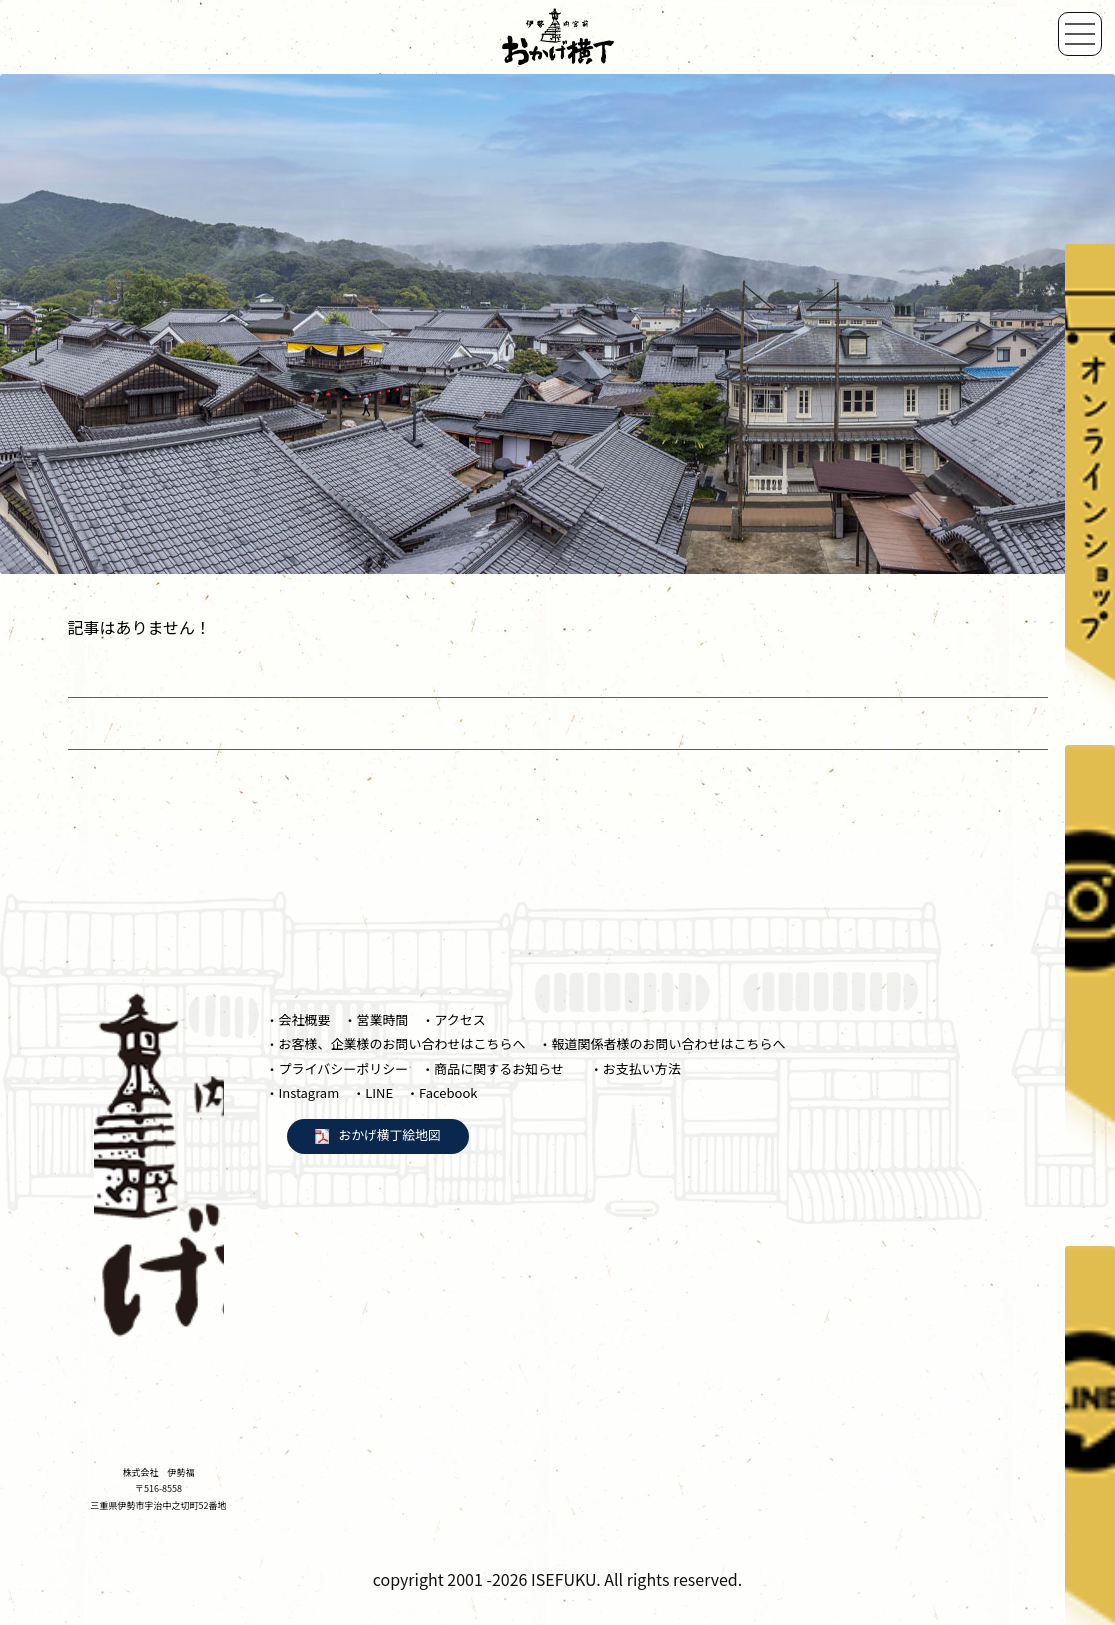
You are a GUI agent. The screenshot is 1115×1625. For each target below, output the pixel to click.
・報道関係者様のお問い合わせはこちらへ (661, 1043)
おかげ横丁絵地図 (390, 1134)
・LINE (372, 1092)
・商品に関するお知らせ (499, 1068)
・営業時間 (375, 1019)
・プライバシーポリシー (337, 1068)
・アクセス (453, 1019)
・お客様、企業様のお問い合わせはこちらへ (396, 1043)
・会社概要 (298, 1019)
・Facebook (441, 1092)
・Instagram (303, 1092)
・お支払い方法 (635, 1068)
